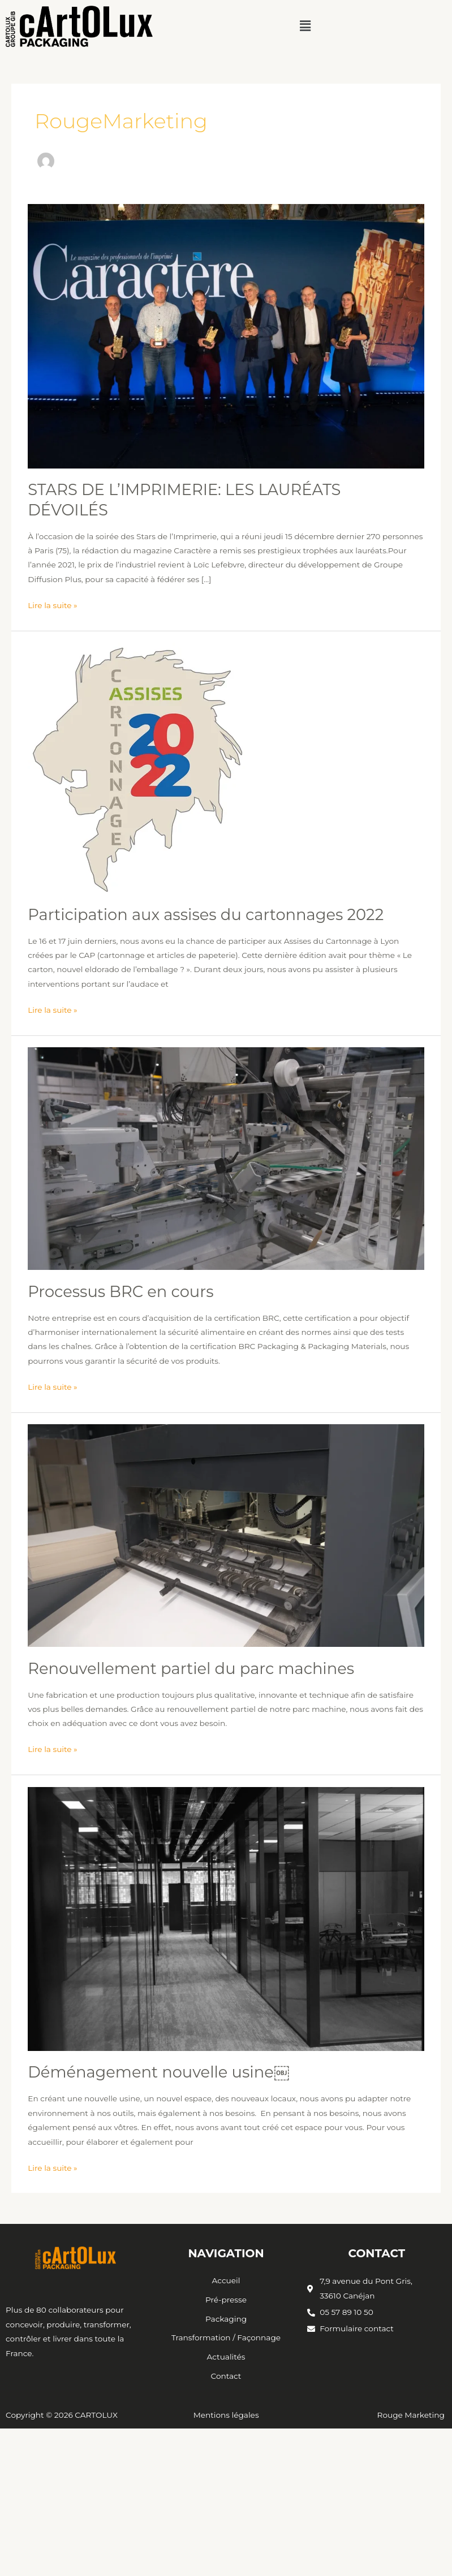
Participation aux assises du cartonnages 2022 (206, 914)
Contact (226, 2375)
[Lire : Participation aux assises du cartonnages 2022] (136, 766)
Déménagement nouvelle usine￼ (158, 2072)
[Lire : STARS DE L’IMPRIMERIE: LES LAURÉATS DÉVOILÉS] (226, 335)
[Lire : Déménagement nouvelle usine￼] (226, 1918)
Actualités (226, 2356)
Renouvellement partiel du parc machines (191, 1668)
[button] (305, 26)
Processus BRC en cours (120, 1291)
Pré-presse (226, 2299)
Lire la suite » (52, 604)
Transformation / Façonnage (226, 2337)
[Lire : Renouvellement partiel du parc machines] (226, 1534)
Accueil (226, 2280)
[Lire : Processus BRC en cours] (226, 1158)
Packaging (226, 2318)
